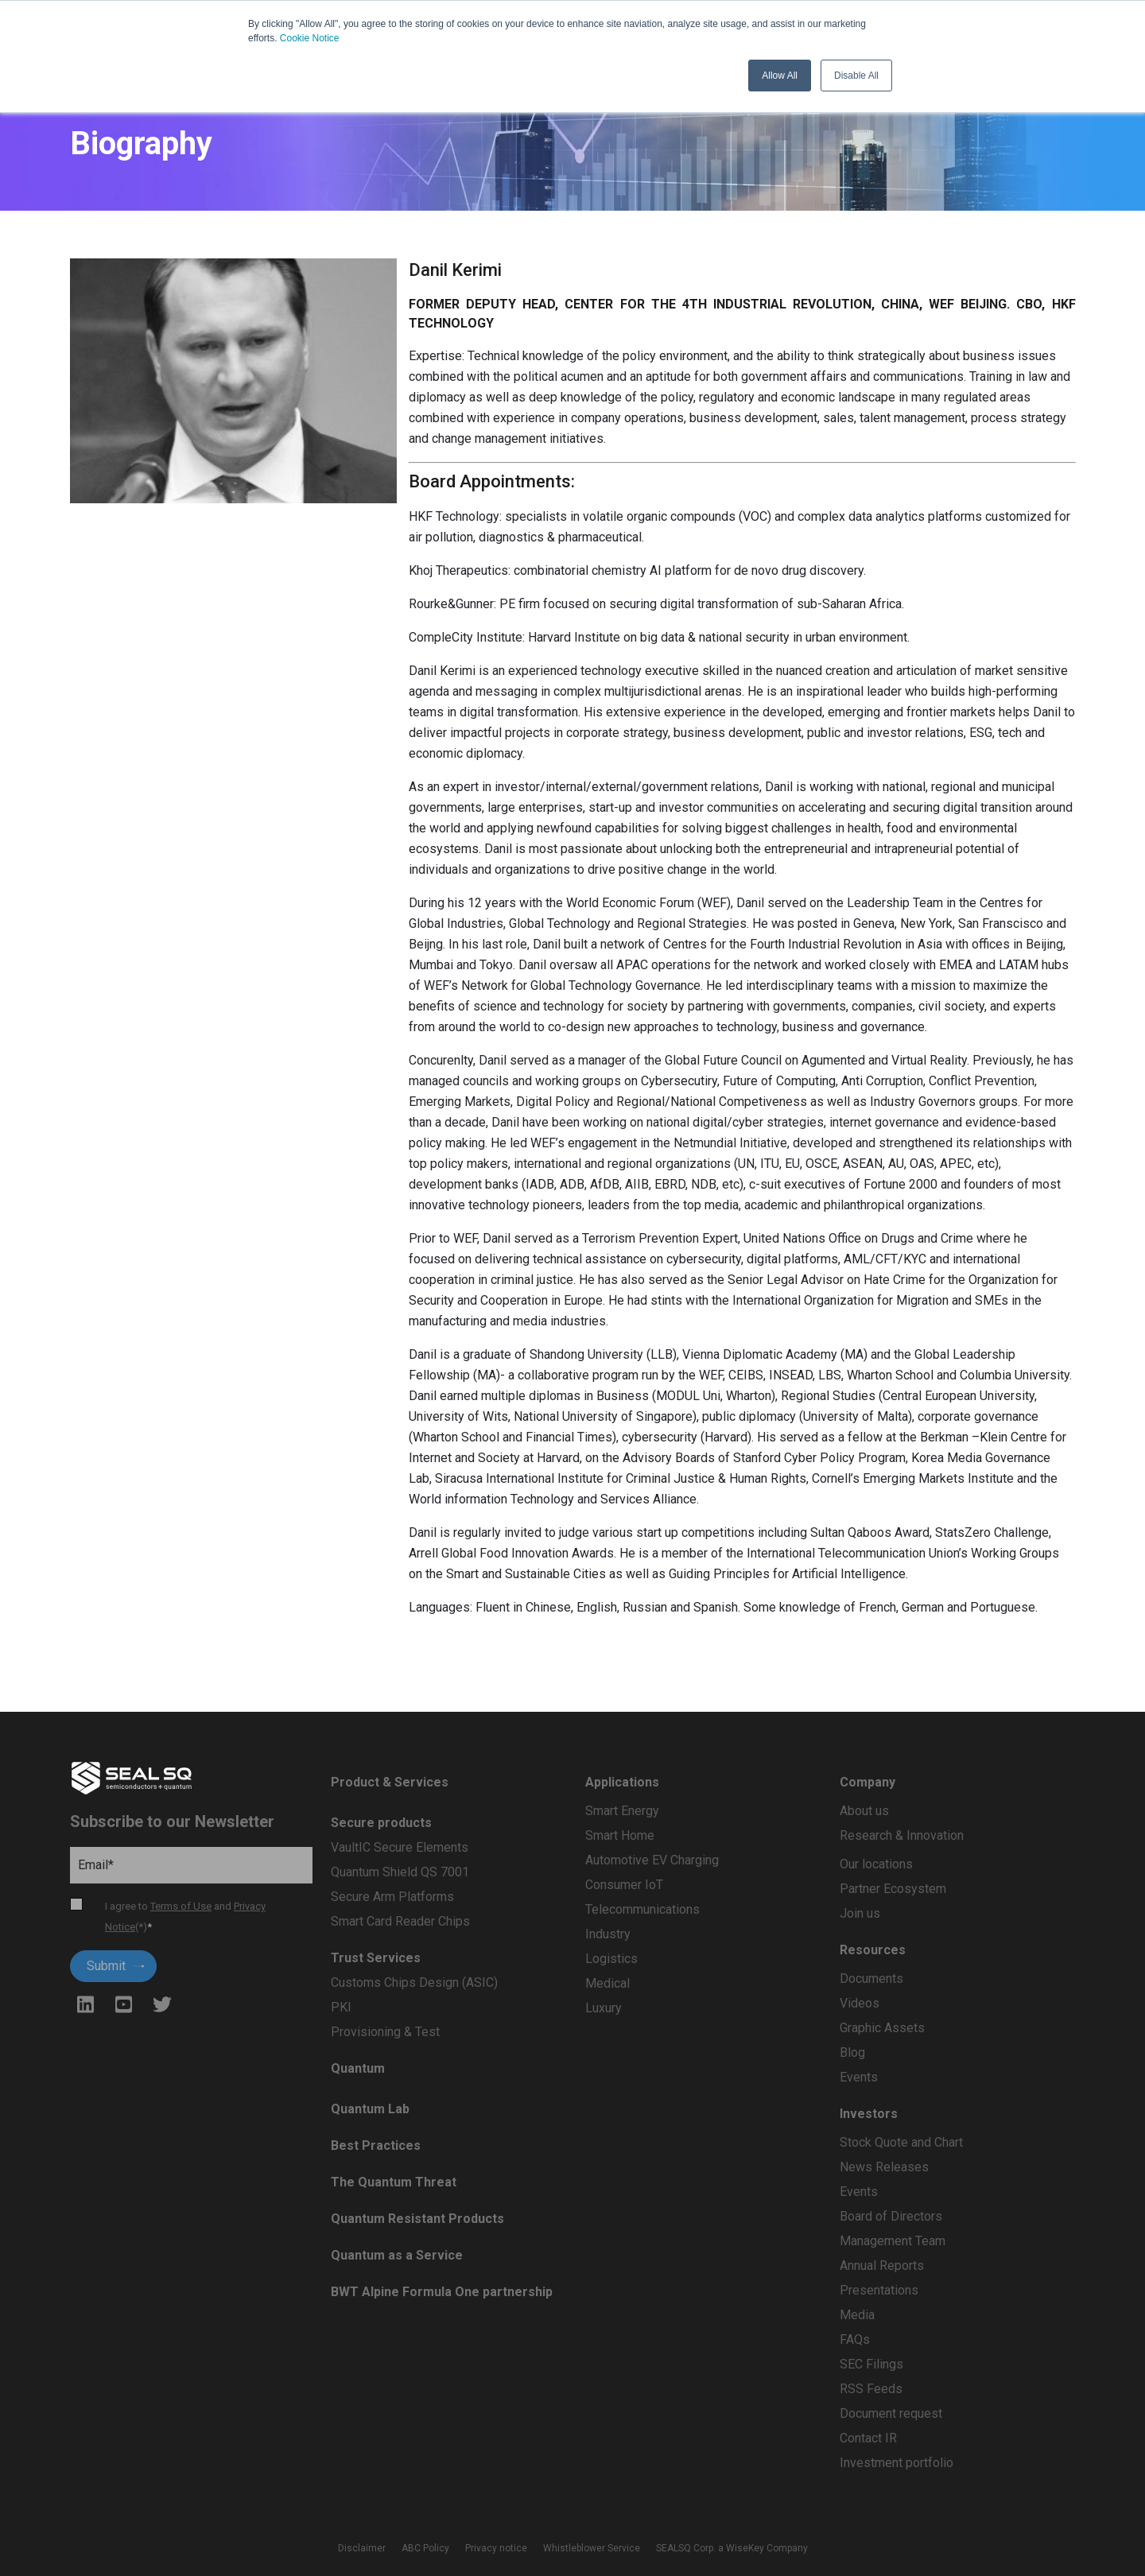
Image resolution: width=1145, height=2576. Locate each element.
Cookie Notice (310, 38)
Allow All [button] (780, 75)
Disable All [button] (856, 75)
